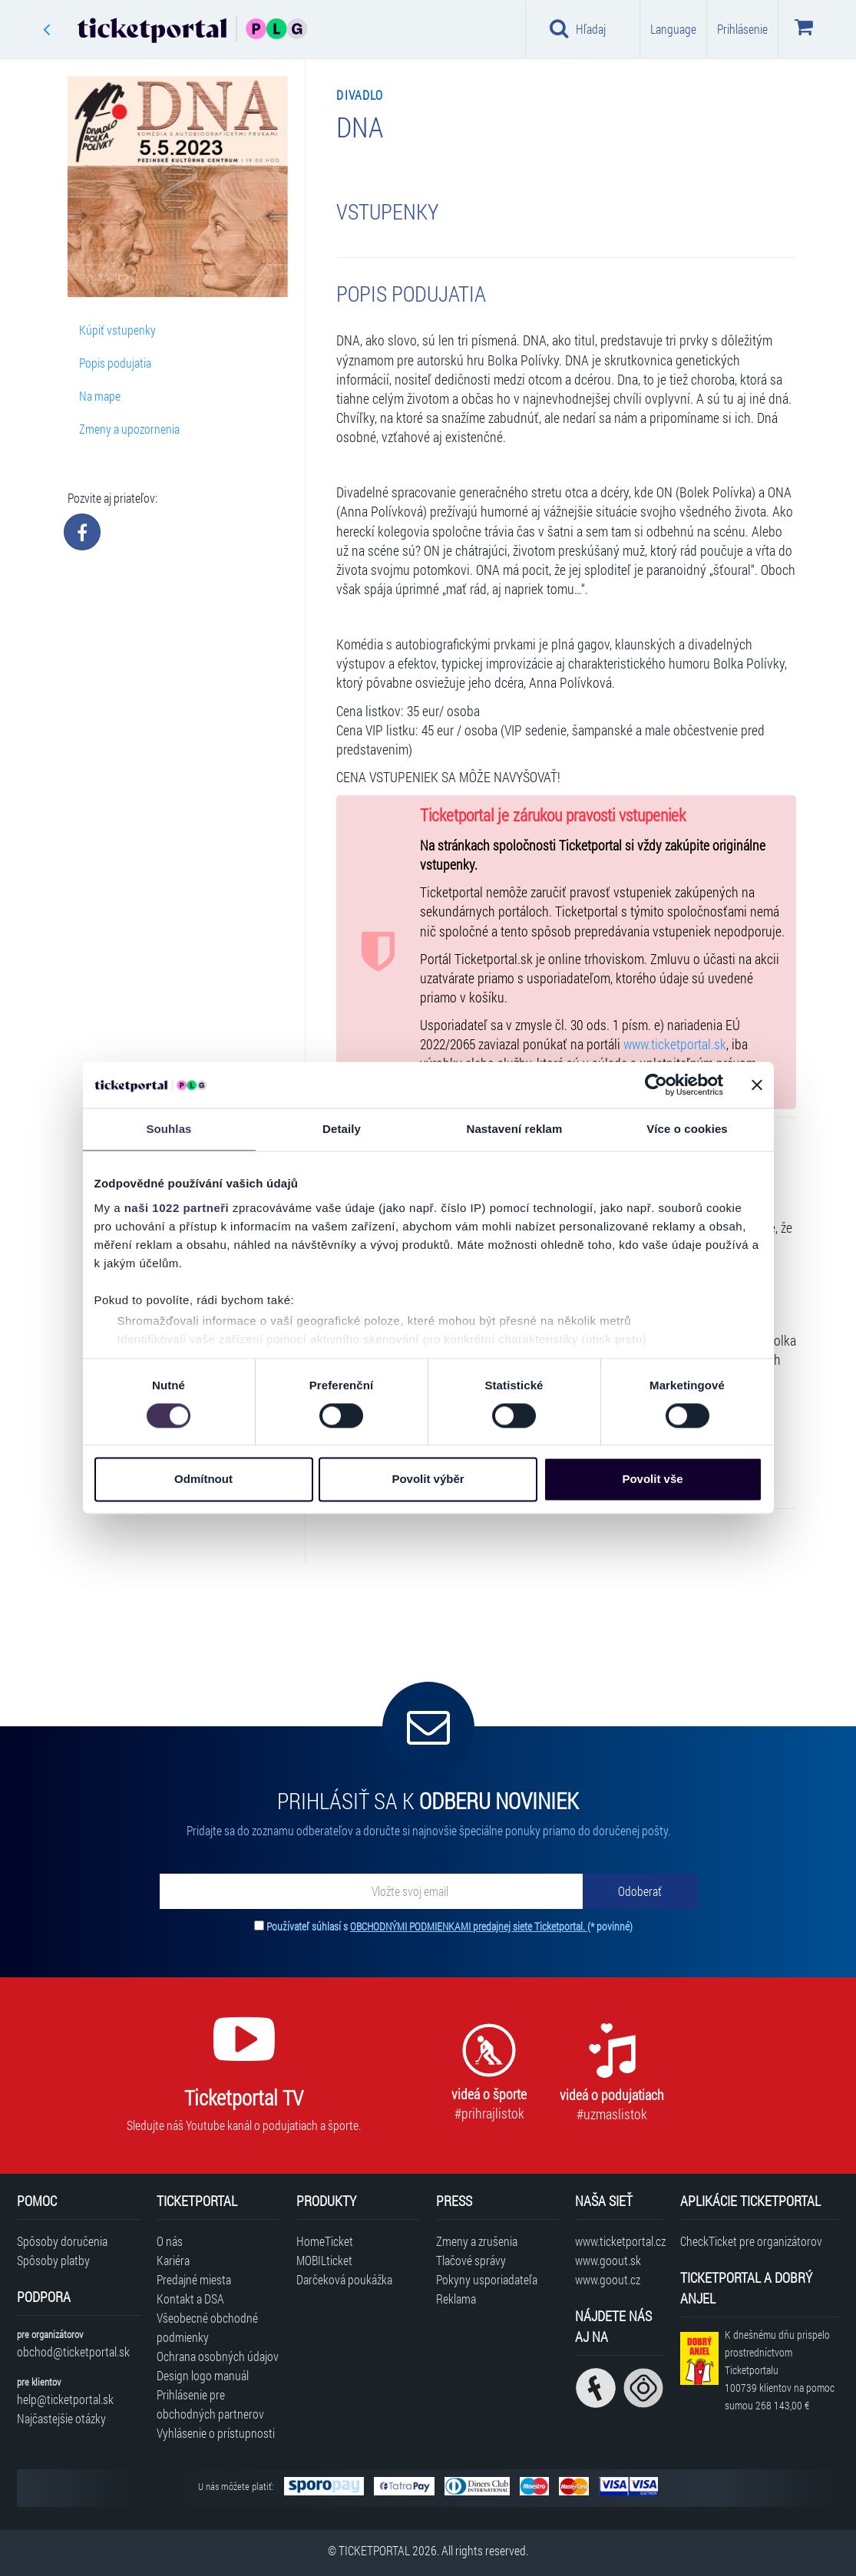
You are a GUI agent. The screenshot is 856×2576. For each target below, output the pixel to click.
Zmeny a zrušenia (476, 2241)
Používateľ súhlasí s (449, 1926)
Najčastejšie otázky (61, 2418)
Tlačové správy (471, 2260)
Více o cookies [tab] (687, 1128)
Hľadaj (578, 28)
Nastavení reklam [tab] (514, 1128)
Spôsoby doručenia (62, 2241)
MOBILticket (324, 2260)
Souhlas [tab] (168, 1128)
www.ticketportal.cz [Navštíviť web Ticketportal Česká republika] (619, 2241)
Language (673, 29)
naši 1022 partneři (177, 1207)
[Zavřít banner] (757, 1084)
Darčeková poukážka (344, 2279)
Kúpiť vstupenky (117, 330)
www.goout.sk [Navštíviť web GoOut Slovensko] (608, 2260)
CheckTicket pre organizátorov (751, 2241)
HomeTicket (324, 2241)
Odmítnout (203, 1479)
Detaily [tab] (341, 1128)
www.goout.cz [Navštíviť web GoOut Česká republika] (607, 2279)
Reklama (456, 2298)
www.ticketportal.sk (674, 1044)
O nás (170, 2241)
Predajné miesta (194, 2279)
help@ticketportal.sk (65, 2399)
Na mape (100, 396)
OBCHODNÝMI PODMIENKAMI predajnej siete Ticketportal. (468, 1926)
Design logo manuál (203, 2375)
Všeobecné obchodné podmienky (207, 2327)
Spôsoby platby (53, 2260)
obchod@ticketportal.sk (73, 2351)
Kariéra (173, 2260)
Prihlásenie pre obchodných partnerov (210, 2404)
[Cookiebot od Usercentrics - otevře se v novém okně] (656, 1084)
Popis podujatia (115, 363)
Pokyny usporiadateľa (486, 2279)
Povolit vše (652, 1479)
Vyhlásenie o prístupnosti (216, 2433)
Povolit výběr (428, 1479)
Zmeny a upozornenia (129, 429)
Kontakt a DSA (190, 2298)
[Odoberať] (640, 1891)
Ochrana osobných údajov (218, 2356)
